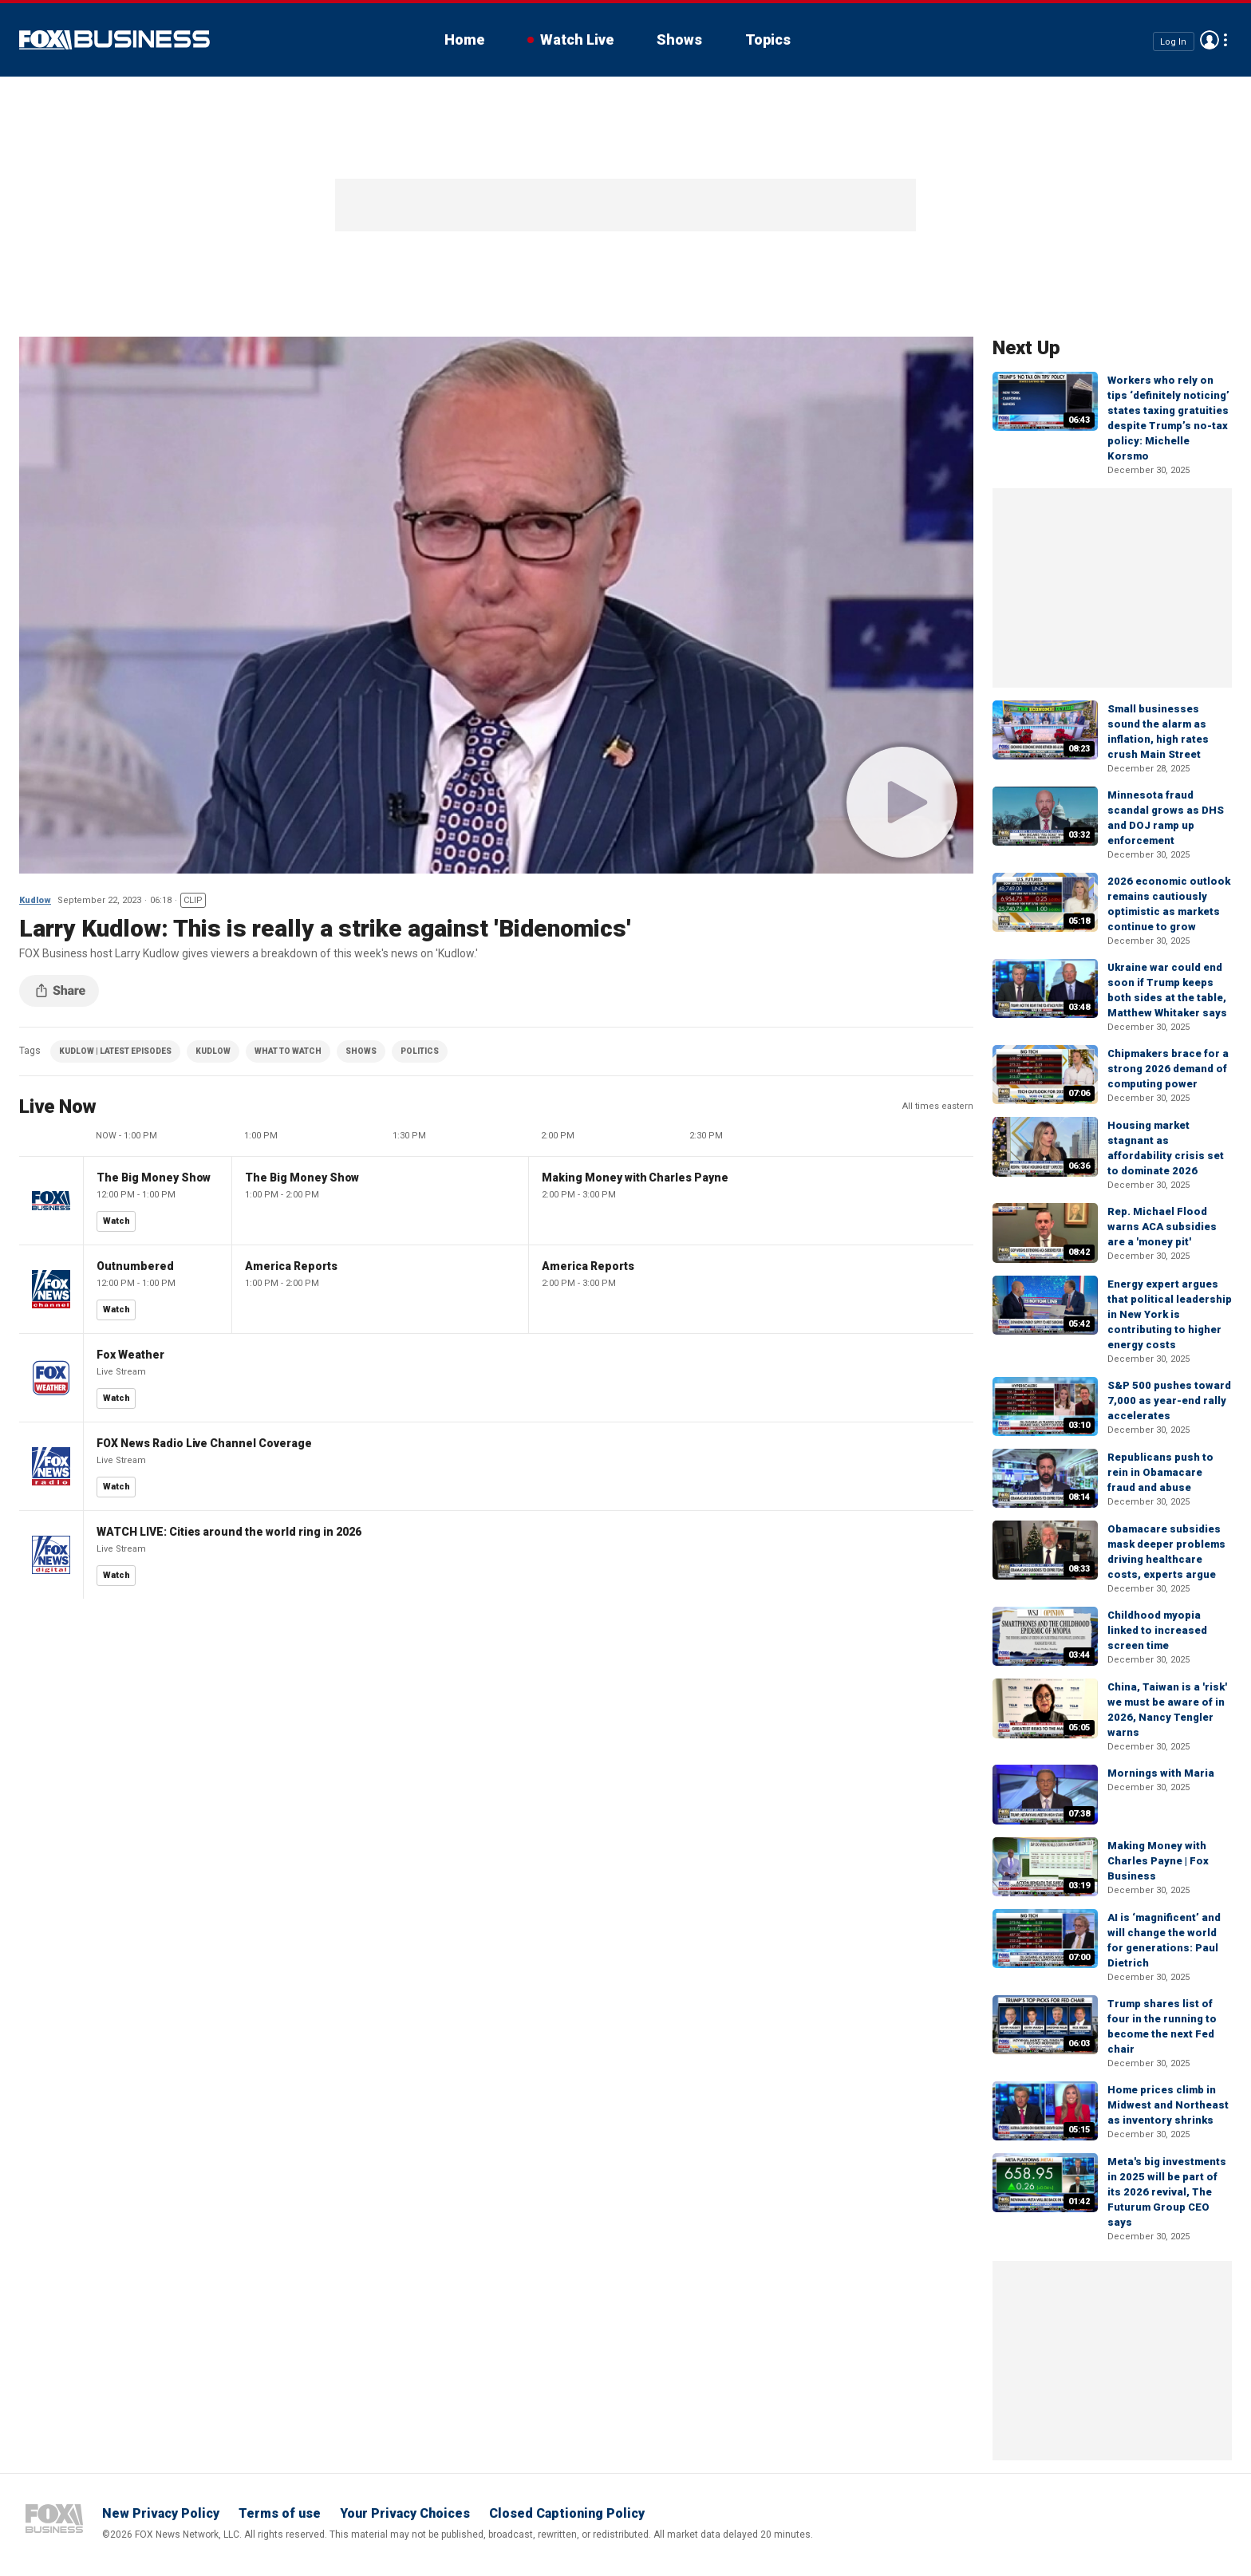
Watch (116, 1221)
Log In (1173, 41)
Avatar (1209, 39)
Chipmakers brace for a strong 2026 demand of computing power (1168, 1068)
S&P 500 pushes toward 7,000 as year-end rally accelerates (1169, 1400)
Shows (679, 39)
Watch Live (577, 39)
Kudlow (35, 900)
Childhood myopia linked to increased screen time (1157, 1630)
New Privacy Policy (160, 2513)
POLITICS (420, 1051)
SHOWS (361, 1051)
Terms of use (280, 2513)
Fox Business (114, 39)
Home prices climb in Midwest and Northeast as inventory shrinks (1168, 2105)
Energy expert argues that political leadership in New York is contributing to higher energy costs (1169, 1314)
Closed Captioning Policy (567, 2513)
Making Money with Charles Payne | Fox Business (1158, 1861)
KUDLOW (213, 1051)
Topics (768, 39)
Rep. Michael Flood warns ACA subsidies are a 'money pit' (1162, 1226)
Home (464, 39)
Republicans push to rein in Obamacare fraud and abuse (1160, 1472)
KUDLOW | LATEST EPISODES (115, 1051)
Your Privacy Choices (405, 2513)
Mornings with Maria (1160, 1773)
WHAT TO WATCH (288, 1051)
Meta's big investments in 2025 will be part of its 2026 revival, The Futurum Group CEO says (1166, 2192)
